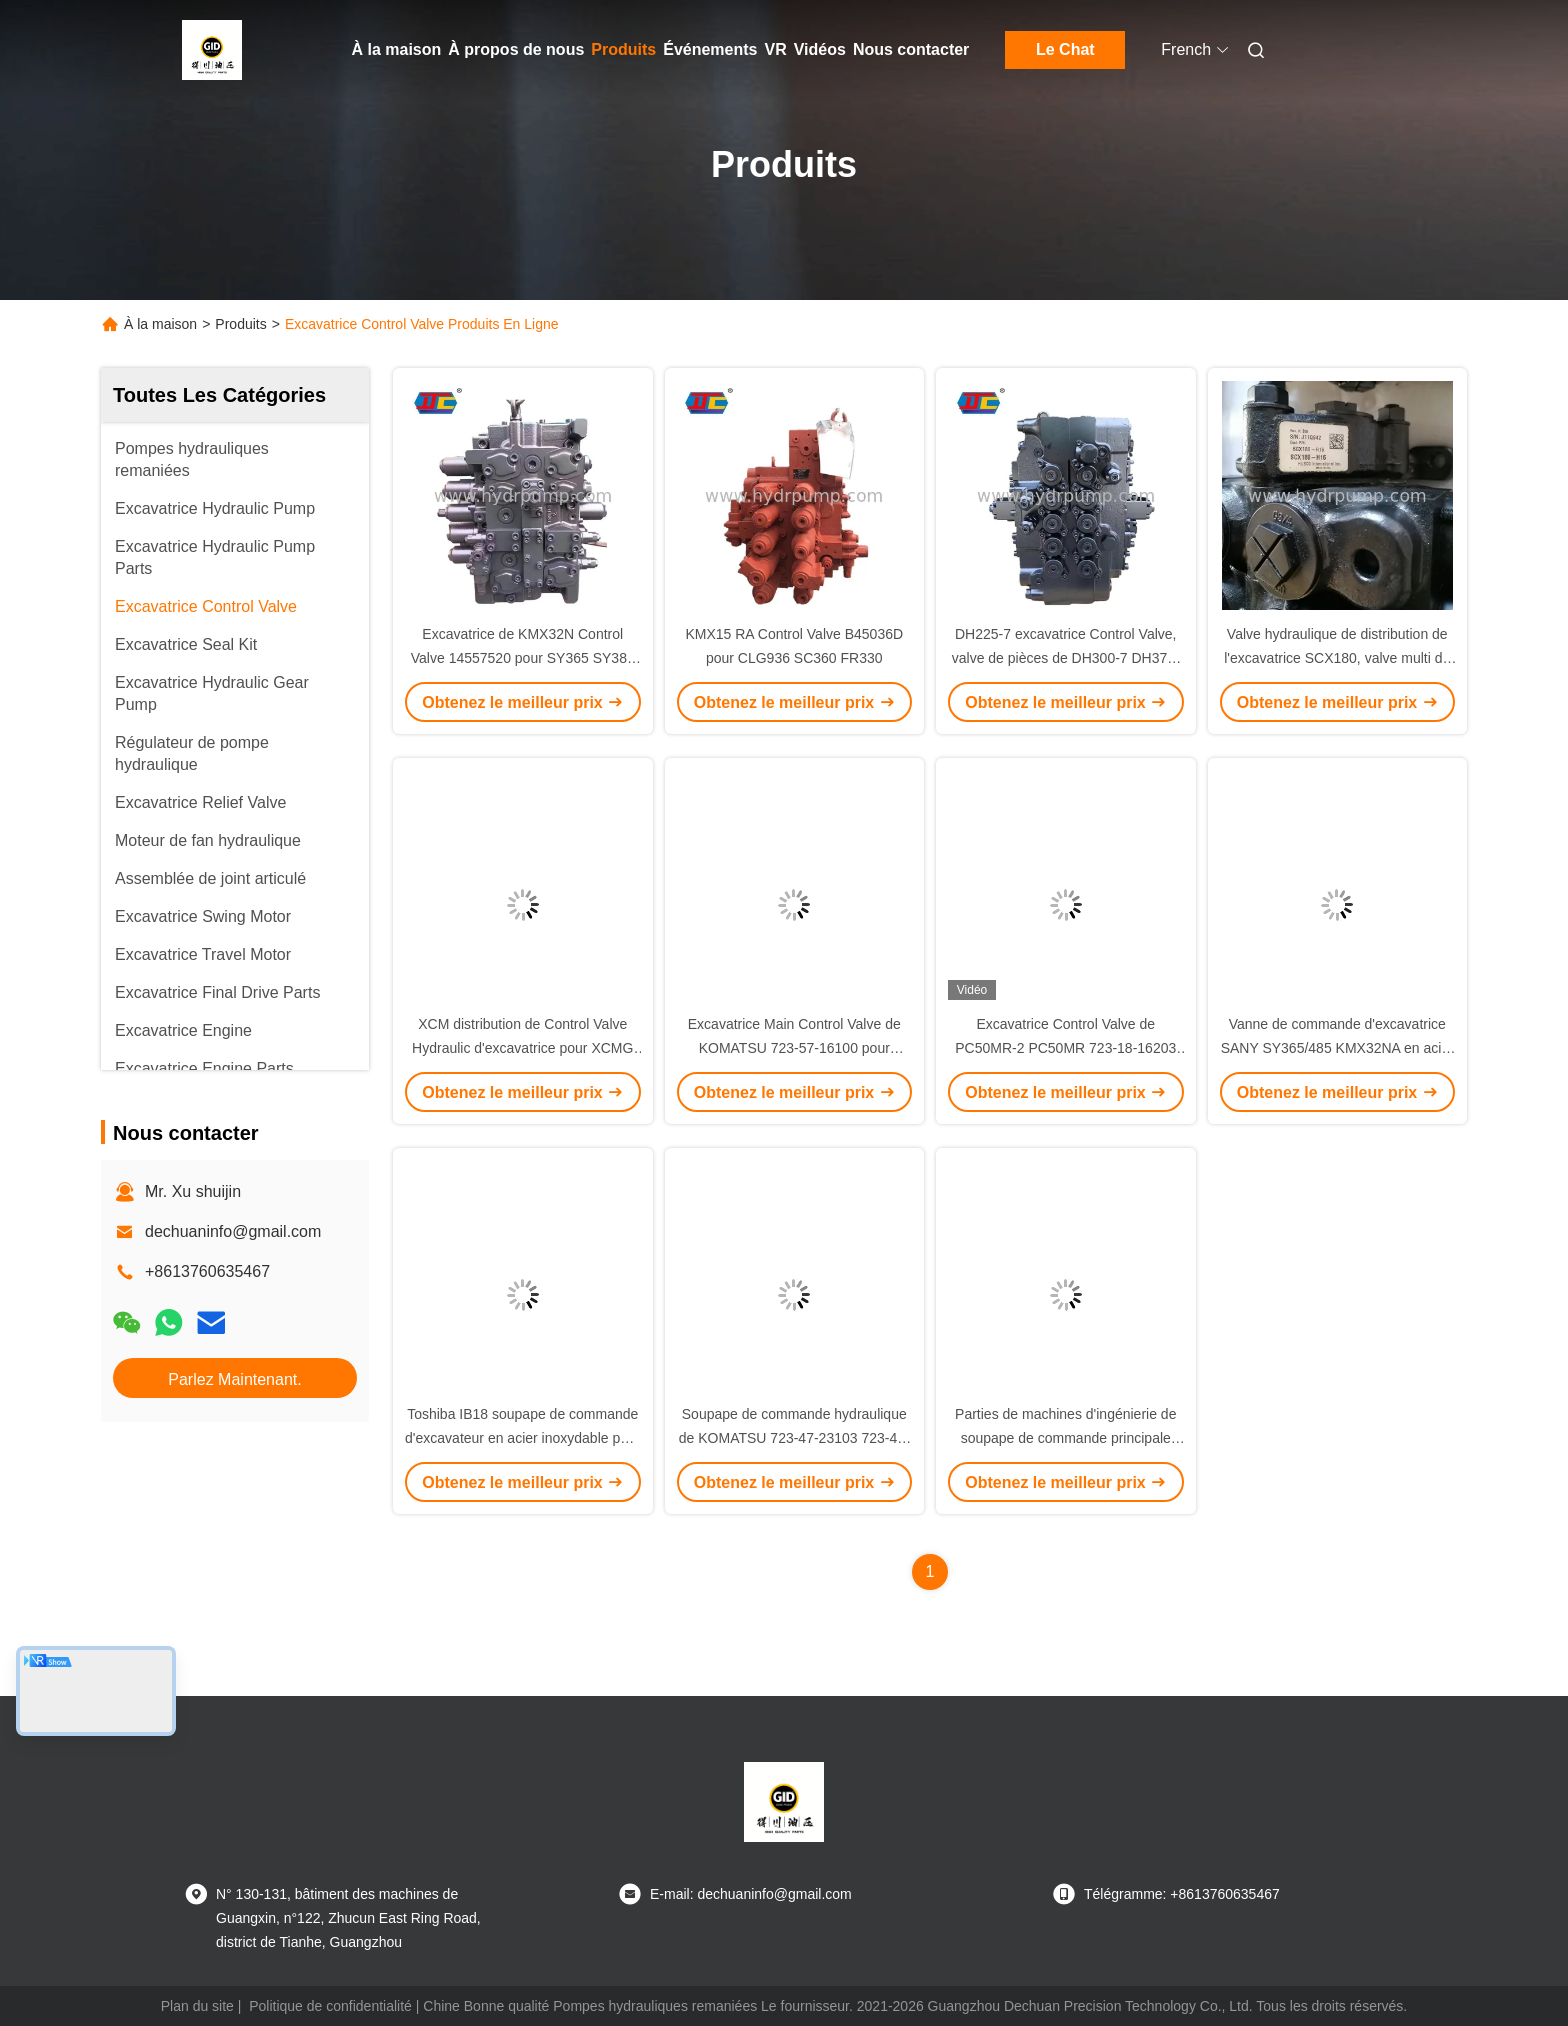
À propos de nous (516, 49)
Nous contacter (911, 49)
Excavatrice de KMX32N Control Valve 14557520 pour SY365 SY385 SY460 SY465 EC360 (523, 658)
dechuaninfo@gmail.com (233, 1231)
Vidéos (820, 49)
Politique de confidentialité (330, 2006)
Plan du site (197, 2006)
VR (775, 49)
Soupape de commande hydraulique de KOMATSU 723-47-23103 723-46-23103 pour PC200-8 (794, 1438)
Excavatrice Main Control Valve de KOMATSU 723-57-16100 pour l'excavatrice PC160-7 (794, 1048)
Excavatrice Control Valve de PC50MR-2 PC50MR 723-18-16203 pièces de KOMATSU (1065, 1048)
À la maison (397, 49)
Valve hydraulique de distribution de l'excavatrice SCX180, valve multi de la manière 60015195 (1337, 658)
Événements (710, 49)
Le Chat (1065, 49)
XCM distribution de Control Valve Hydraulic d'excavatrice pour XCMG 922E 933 (522, 1048)
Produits (623, 49)
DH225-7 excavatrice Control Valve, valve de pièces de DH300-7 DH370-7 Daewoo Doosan (1066, 658)
